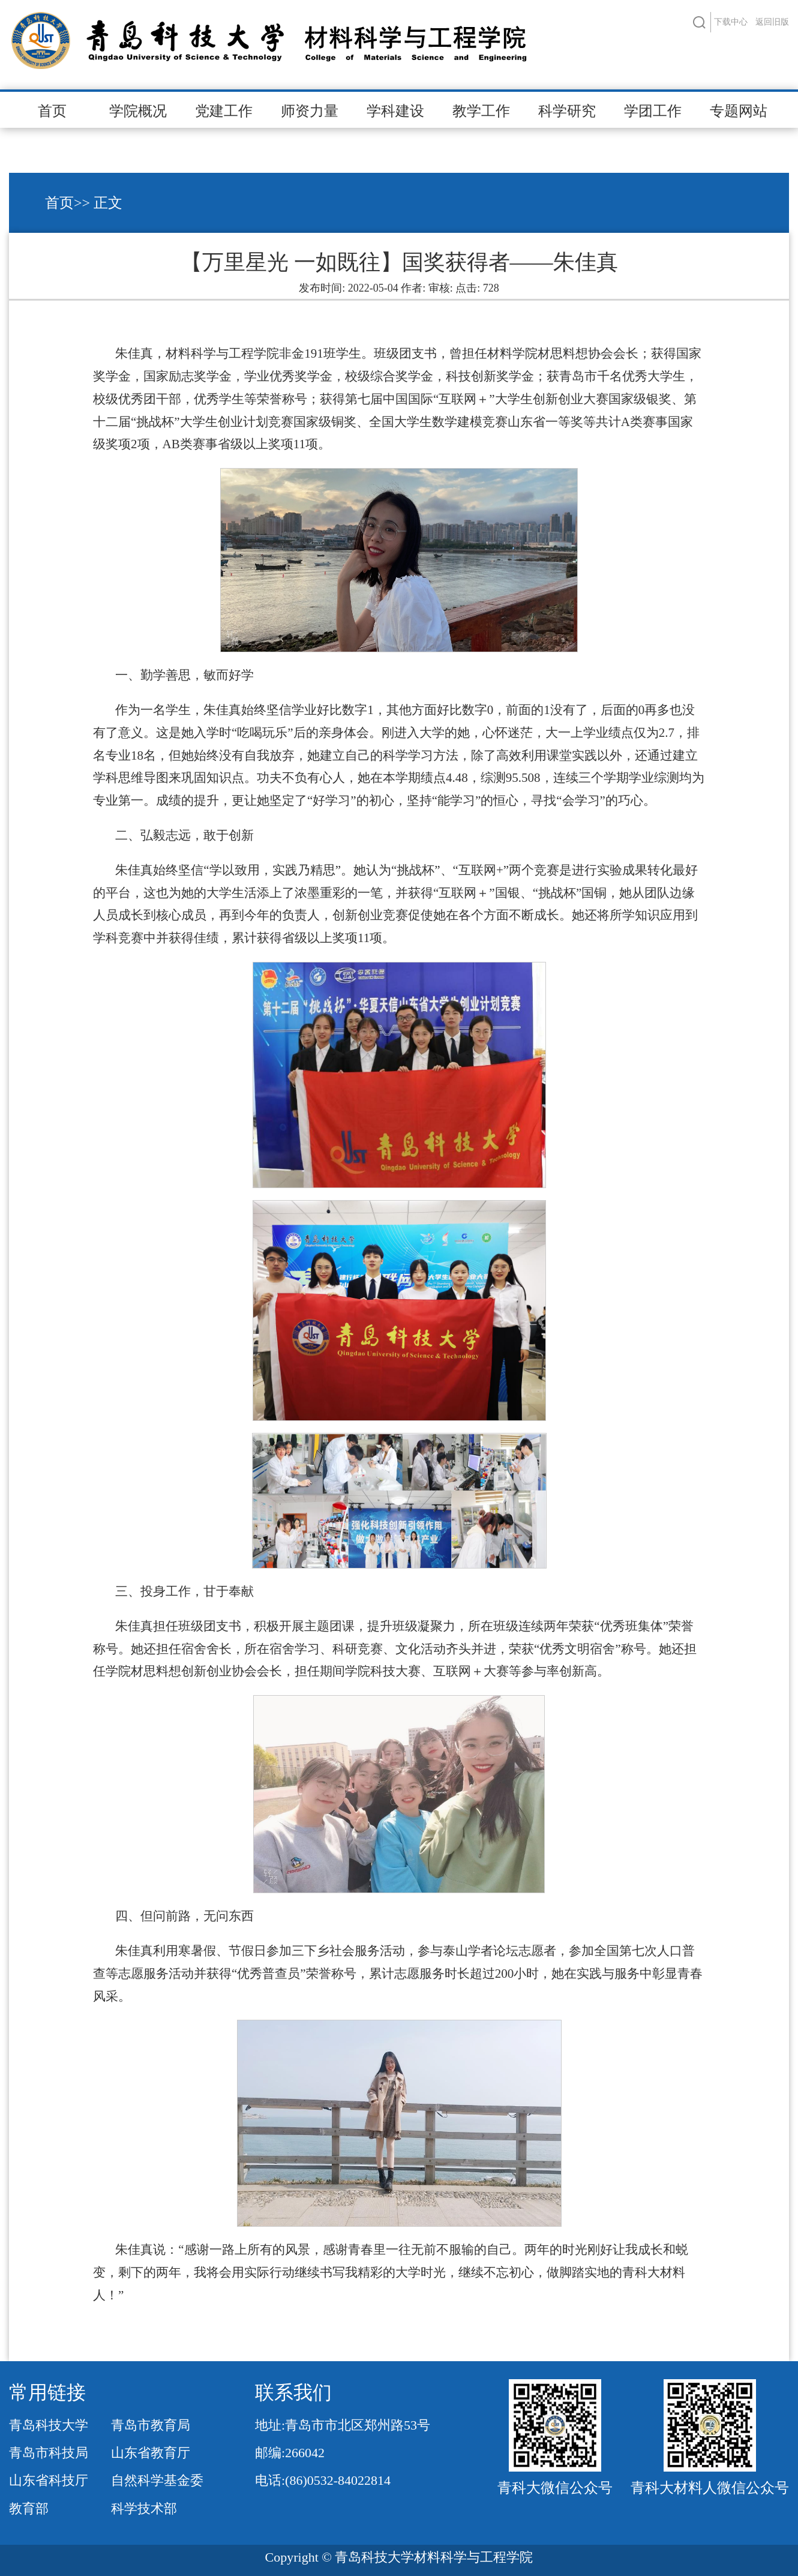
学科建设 (395, 111)
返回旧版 (772, 21)
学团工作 (653, 111)
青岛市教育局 (150, 2425)
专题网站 (738, 111)
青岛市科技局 (48, 2452)
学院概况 (138, 111)
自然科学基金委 (157, 2480)
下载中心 (731, 21)
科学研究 (567, 111)
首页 (52, 111)
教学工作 (481, 111)
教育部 (29, 2508)
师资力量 (309, 111)
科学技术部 (144, 2508)
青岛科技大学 (48, 2425)
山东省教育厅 (150, 2452)
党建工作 (224, 111)
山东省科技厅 (48, 2480)
